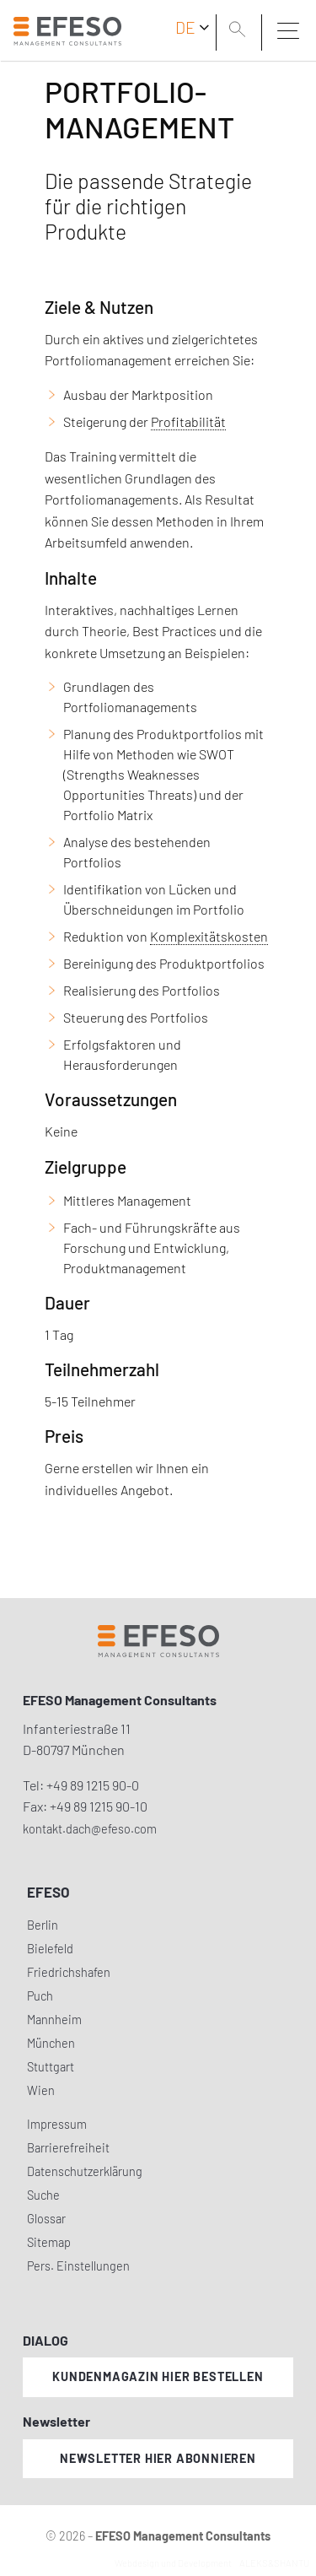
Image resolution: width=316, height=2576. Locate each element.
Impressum (57, 2124)
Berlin (42, 1925)
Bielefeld (50, 1948)
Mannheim (54, 2019)
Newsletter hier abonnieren (158, 2458)
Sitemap (49, 2242)
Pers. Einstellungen (78, 2266)
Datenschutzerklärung (84, 2171)
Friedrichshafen (68, 1972)
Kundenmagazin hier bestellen (157, 2376)
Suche (43, 2195)
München (51, 2043)
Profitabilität (188, 421)
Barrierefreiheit (68, 2148)
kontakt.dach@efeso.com (90, 1829)
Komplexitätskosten (209, 936)
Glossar (46, 2218)
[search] (240, 31)
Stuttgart (50, 2067)
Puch (40, 1996)
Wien (41, 2090)
